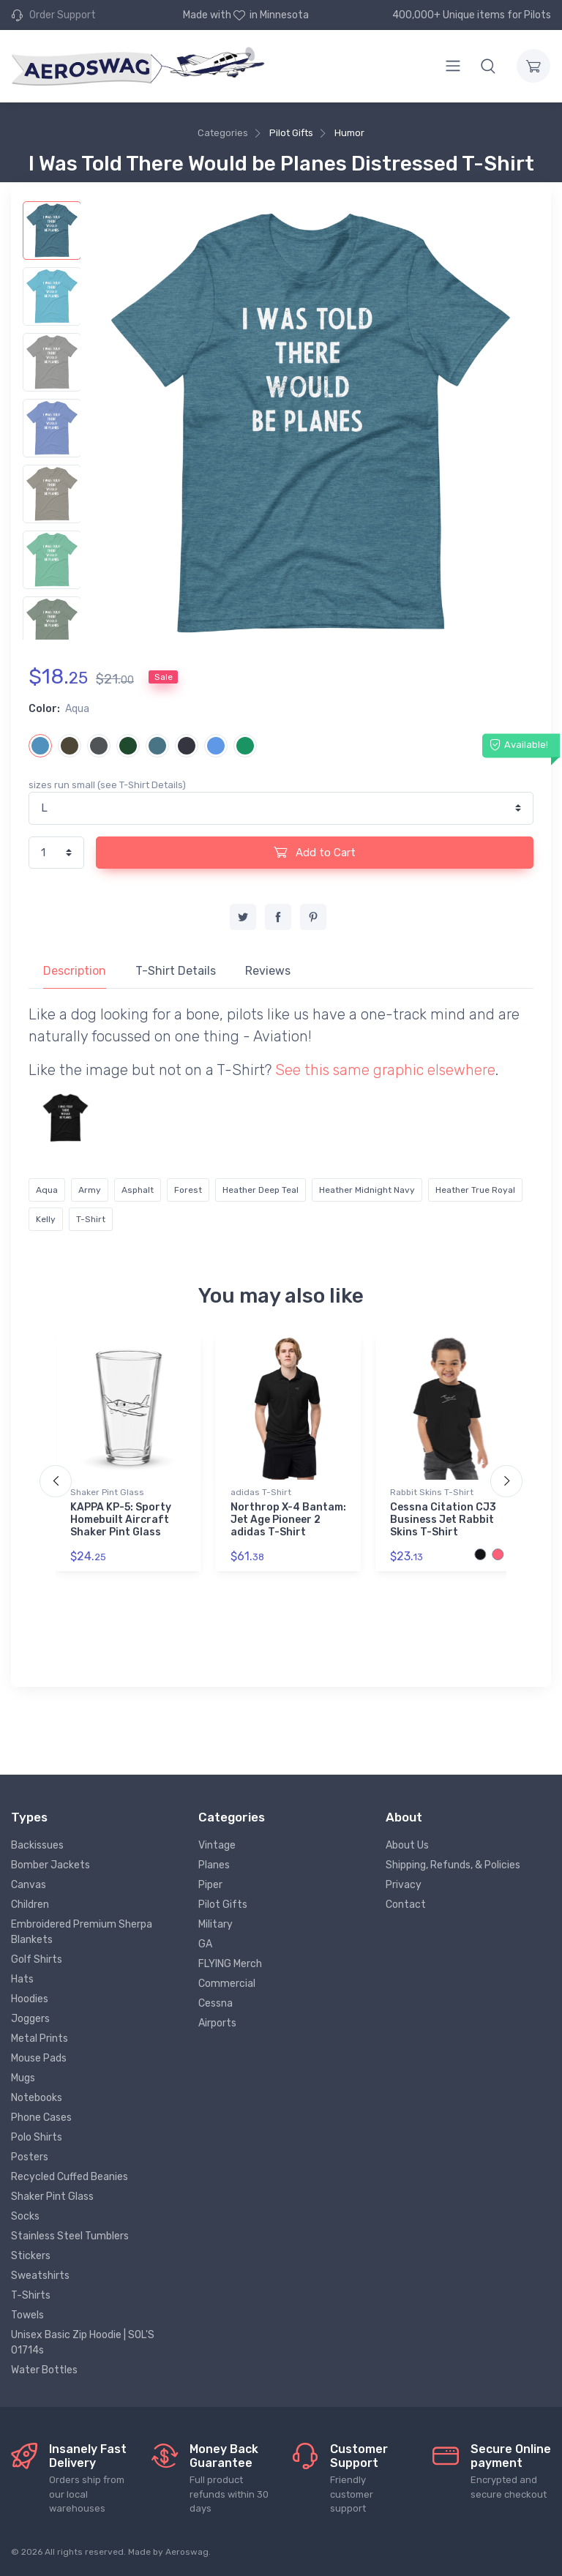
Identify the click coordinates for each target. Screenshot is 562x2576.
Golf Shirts (36, 1959)
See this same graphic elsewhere (385, 1070)
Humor (349, 132)
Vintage (217, 1845)
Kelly (46, 1219)
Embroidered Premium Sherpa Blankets (81, 1932)
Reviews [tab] (268, 971)
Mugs (23, 2078)
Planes (214, 1865)
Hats (22, 1979)
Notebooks (36, 2098)
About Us (407, 1845)
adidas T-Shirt (261, 1492)
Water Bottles (44, 2370)
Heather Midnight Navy (367, 1190)
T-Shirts (30, 2295)
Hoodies (29, 1999)
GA (205, 1944)
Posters (29, 2157)
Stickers (30, 2256)
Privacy (404, 1885)
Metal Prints (39, 2038)
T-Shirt (90, 1219)
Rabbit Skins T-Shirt (431, 1492)
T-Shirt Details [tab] (175, 971)
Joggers (30, 2018)
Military (215, 1924)
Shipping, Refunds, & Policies (453, 1865)
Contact (406, 1904)
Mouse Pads (39, 2058)
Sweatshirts (40, 2275)
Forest (188, 1190)
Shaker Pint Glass (107, 1492)
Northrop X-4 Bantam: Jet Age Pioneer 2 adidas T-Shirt (288, 1519)
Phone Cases (41, 2117)
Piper (210, 1885)
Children (30, 1904)
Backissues (37, 1845)
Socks (25, 2216)
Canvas (28, 1885)
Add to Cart (315, 851)
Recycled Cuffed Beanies (69, 2177)
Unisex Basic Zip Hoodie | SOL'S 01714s (82, 2342)
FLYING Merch (230, 1964)
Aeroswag (187, 2552)
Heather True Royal (475, 1190)
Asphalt (137, 1190)
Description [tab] (74, 971)
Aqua (47, 1190)
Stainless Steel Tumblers (70, 2236)
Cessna (215, 2003)
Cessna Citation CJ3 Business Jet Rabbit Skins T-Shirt (443, 1519)
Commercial (226, 1983)
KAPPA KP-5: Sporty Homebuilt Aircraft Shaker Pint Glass (120, 1519)
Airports (217, 2023)
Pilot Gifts (291, 132)
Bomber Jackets (50, 1865)
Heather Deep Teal (260, 1190)
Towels (27, 2315)
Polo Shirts (36, 2137)
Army (89, 1190)
